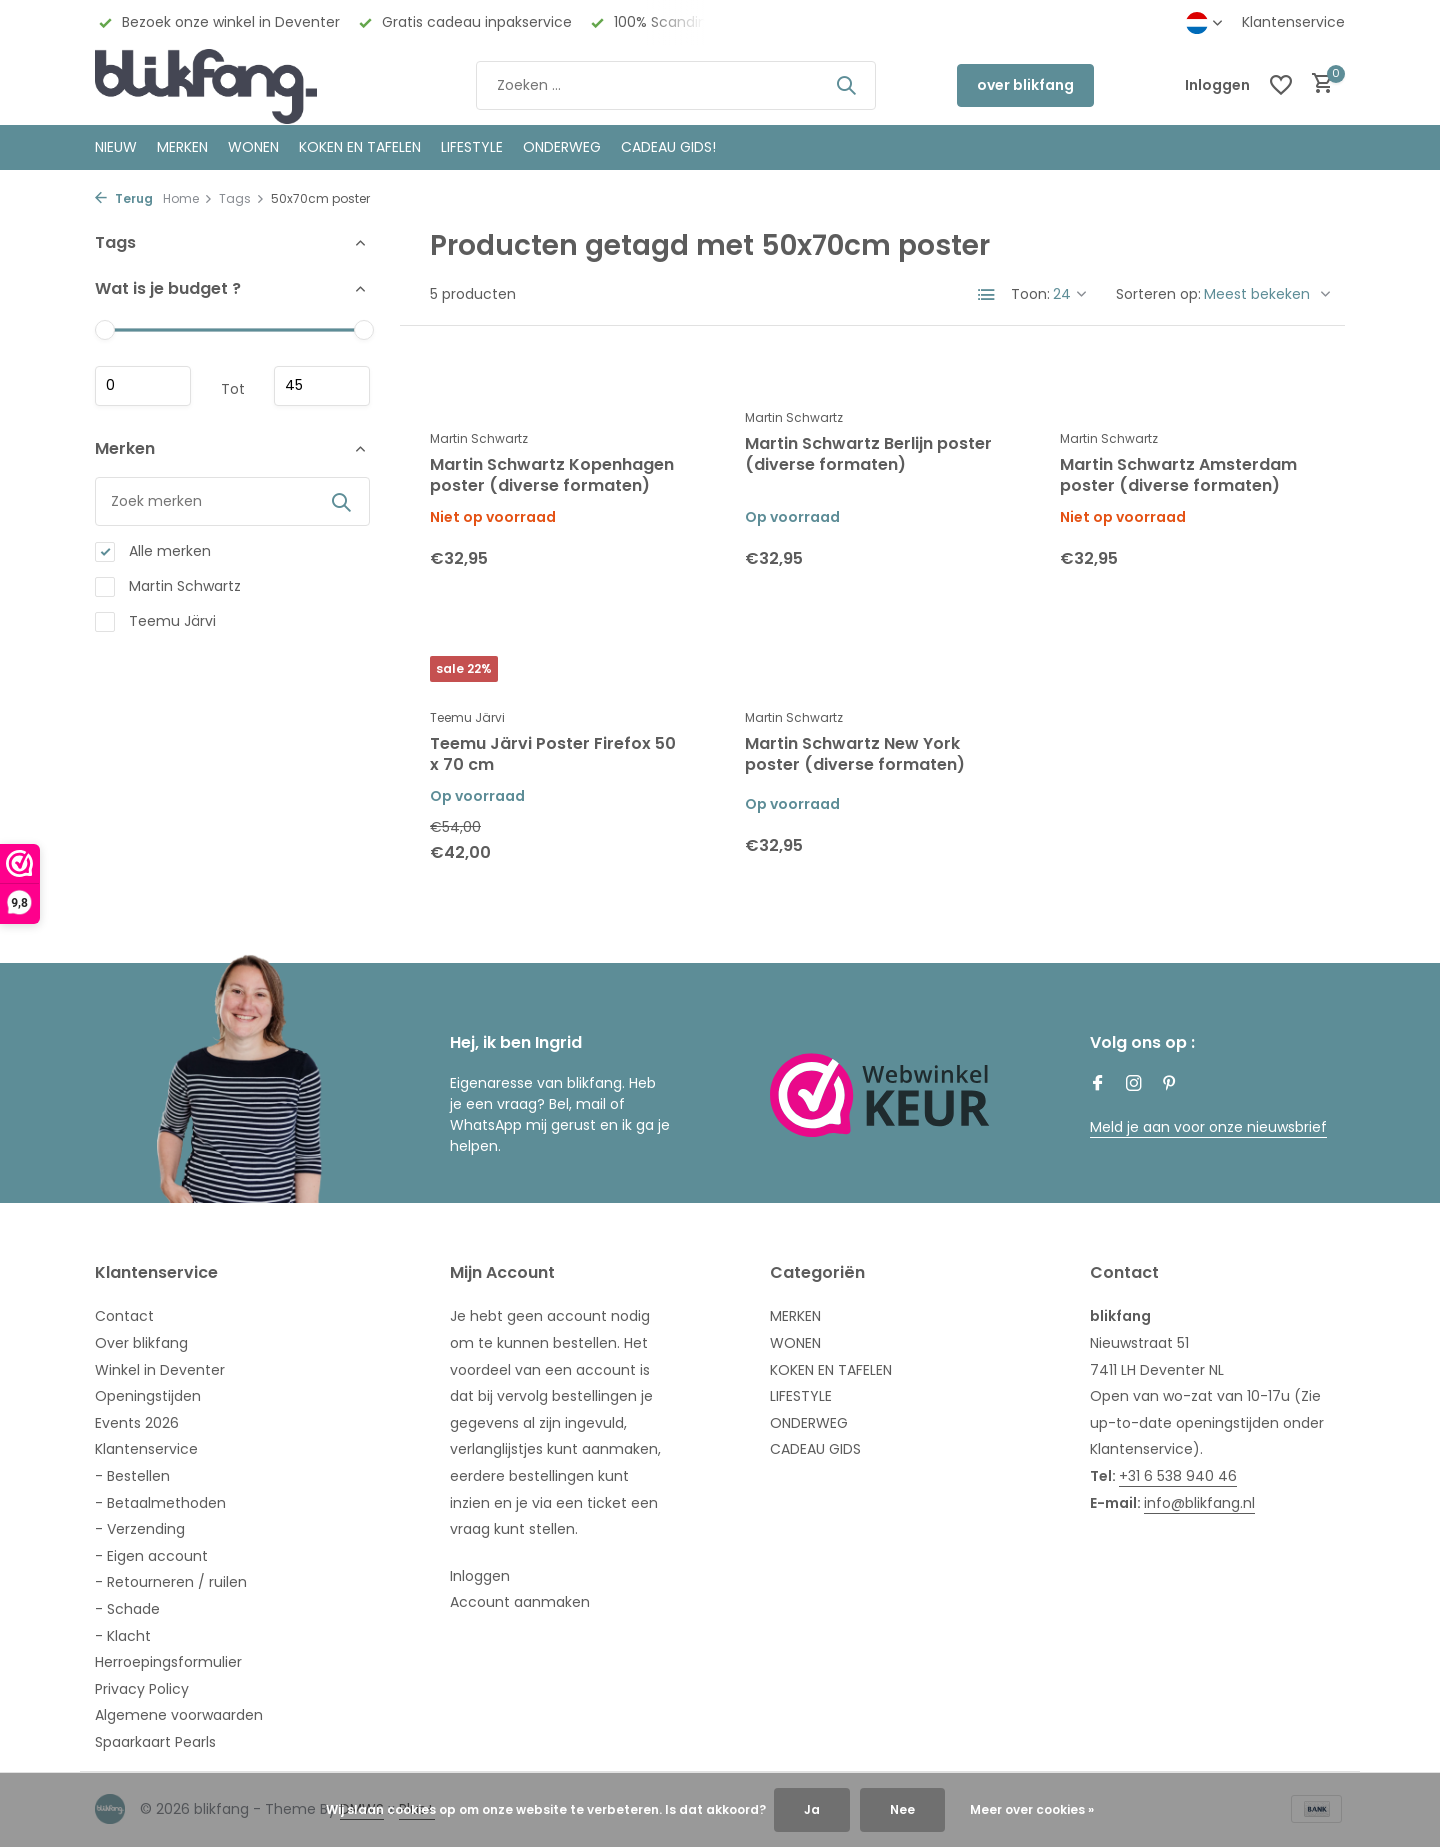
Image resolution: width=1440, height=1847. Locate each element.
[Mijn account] (1217, 85)
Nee (902, 1809)
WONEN (253, 147)
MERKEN (182, 147)
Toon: (1030, 294)
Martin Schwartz (168, 586)
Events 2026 (137, 1423)
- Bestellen (132, 1476)
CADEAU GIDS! (668, 147)
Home (188, 198)
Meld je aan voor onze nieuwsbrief (1208, 1127)
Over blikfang (141, 1343)
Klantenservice (1293, 22)
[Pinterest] (1170, 1085)
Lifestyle (472, 147)
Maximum (322, 386)
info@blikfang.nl (1199, 1503)
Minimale (143, 386)
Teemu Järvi (155, 621)
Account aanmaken (520, 1602)
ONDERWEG (562, 147)
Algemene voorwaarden (179, 1715)
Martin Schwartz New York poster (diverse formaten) (855, 755)
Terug (124, 198)
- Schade (127, 1609)
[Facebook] (1098, 1085)
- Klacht (123, 1636)
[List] (987, 295)
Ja (812, 1809)
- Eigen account (151, 1556)
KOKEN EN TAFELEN (360, 147)
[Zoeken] (676, 85)
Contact (124, 1316)
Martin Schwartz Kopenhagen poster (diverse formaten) (552, 476)
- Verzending (140, 1529)
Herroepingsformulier (168, 1662)
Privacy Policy (142, 1689)
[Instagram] (1134, 1085)
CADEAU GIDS (815, 1449)
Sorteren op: (1158, 294)
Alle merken (153, 551)
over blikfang (1025, 85)
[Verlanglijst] (1281, 85)
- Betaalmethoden (160, 1503)
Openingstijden (148, 1396)
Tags (242, 198)
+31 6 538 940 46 (1178, 1476)
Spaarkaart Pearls (155, 1742)
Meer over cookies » (1032, 1809)
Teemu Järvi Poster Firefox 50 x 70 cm (553, 755)
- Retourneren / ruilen (171, 1582)
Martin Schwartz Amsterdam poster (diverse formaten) (1178, 476)
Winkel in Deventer (160, 1370)
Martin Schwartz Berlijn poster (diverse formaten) (868, 455)
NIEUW (116, 147)
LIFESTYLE (801, 1396)
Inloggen (480, 1576)
